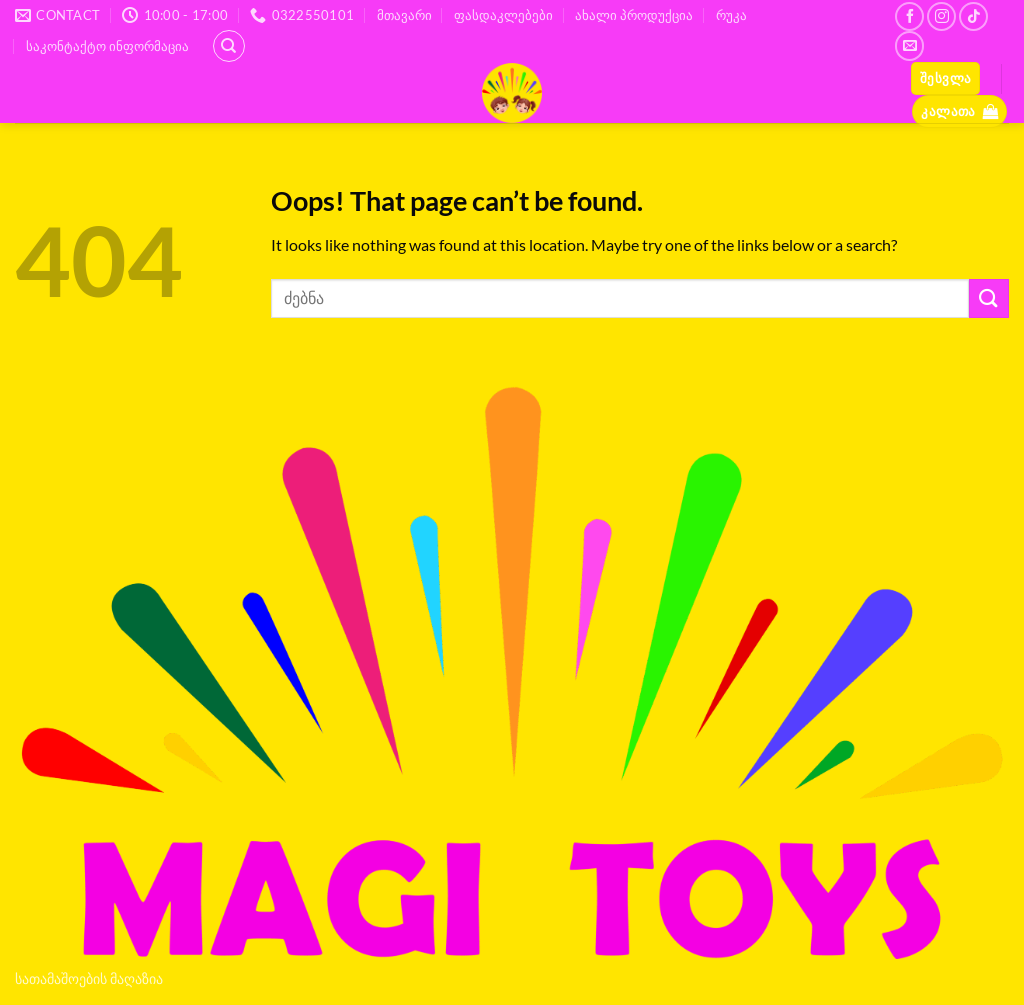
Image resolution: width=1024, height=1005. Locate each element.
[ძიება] (229, 46)
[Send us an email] (909, 45)
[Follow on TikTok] (973, 16)
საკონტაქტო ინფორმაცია (107, 46)
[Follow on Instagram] (941, 16)
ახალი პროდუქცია (634, 15)
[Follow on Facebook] (909, 16)
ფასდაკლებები (503, 15)
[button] (945, 78)
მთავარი (404, 15)
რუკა (731, 15)
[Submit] (989, 298)
